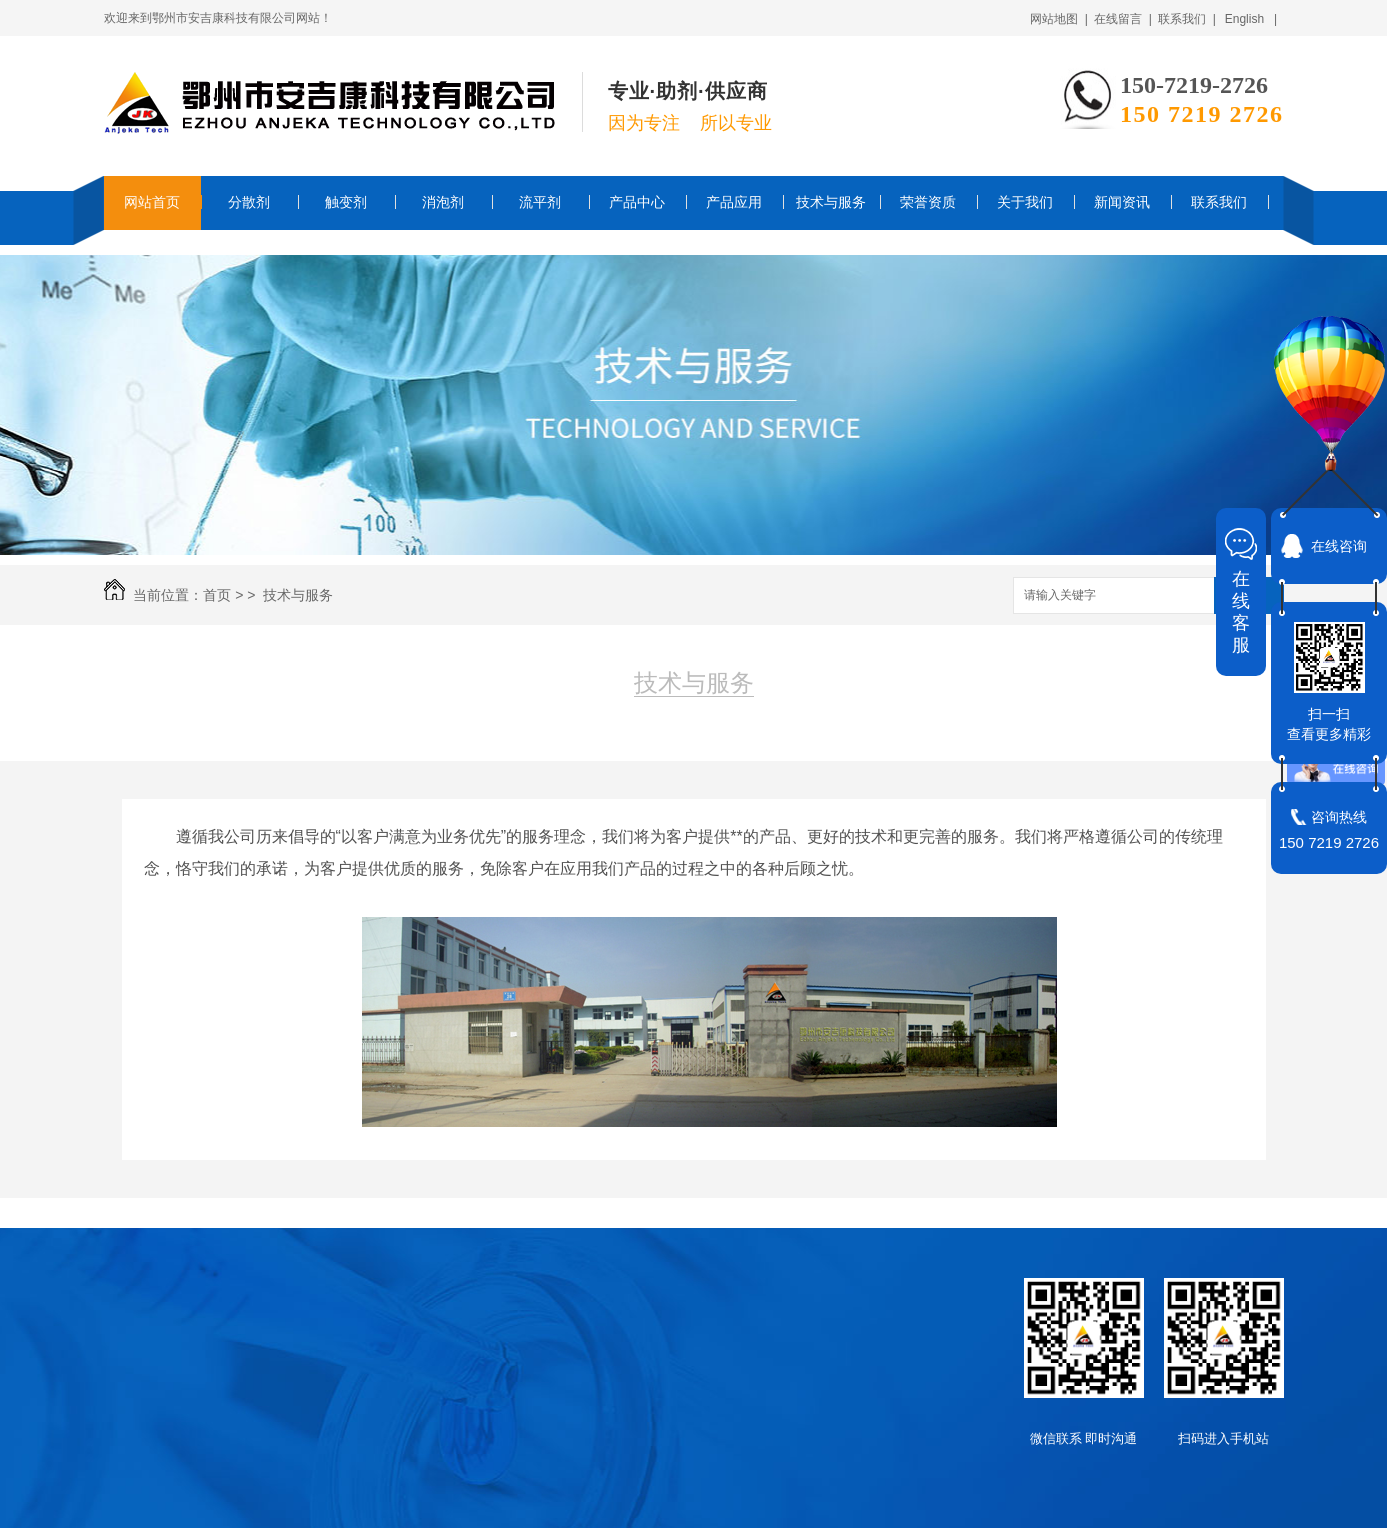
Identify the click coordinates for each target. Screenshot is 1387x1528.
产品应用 (734, 202)
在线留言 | (1123, 19)
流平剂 (540, 202)
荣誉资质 (928, 202)
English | (1251, 19)
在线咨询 (1339, 546)
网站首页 (152, 202)
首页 (217, 595)
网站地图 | (1059, 19)
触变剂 (346, 202)
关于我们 (1025, 202)
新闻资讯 (1122, 202)
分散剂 (249, 202)
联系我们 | (1187, 19)
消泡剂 (443, 202)
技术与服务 (831, 202)
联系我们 (1219, 202)
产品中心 (637, 202)
